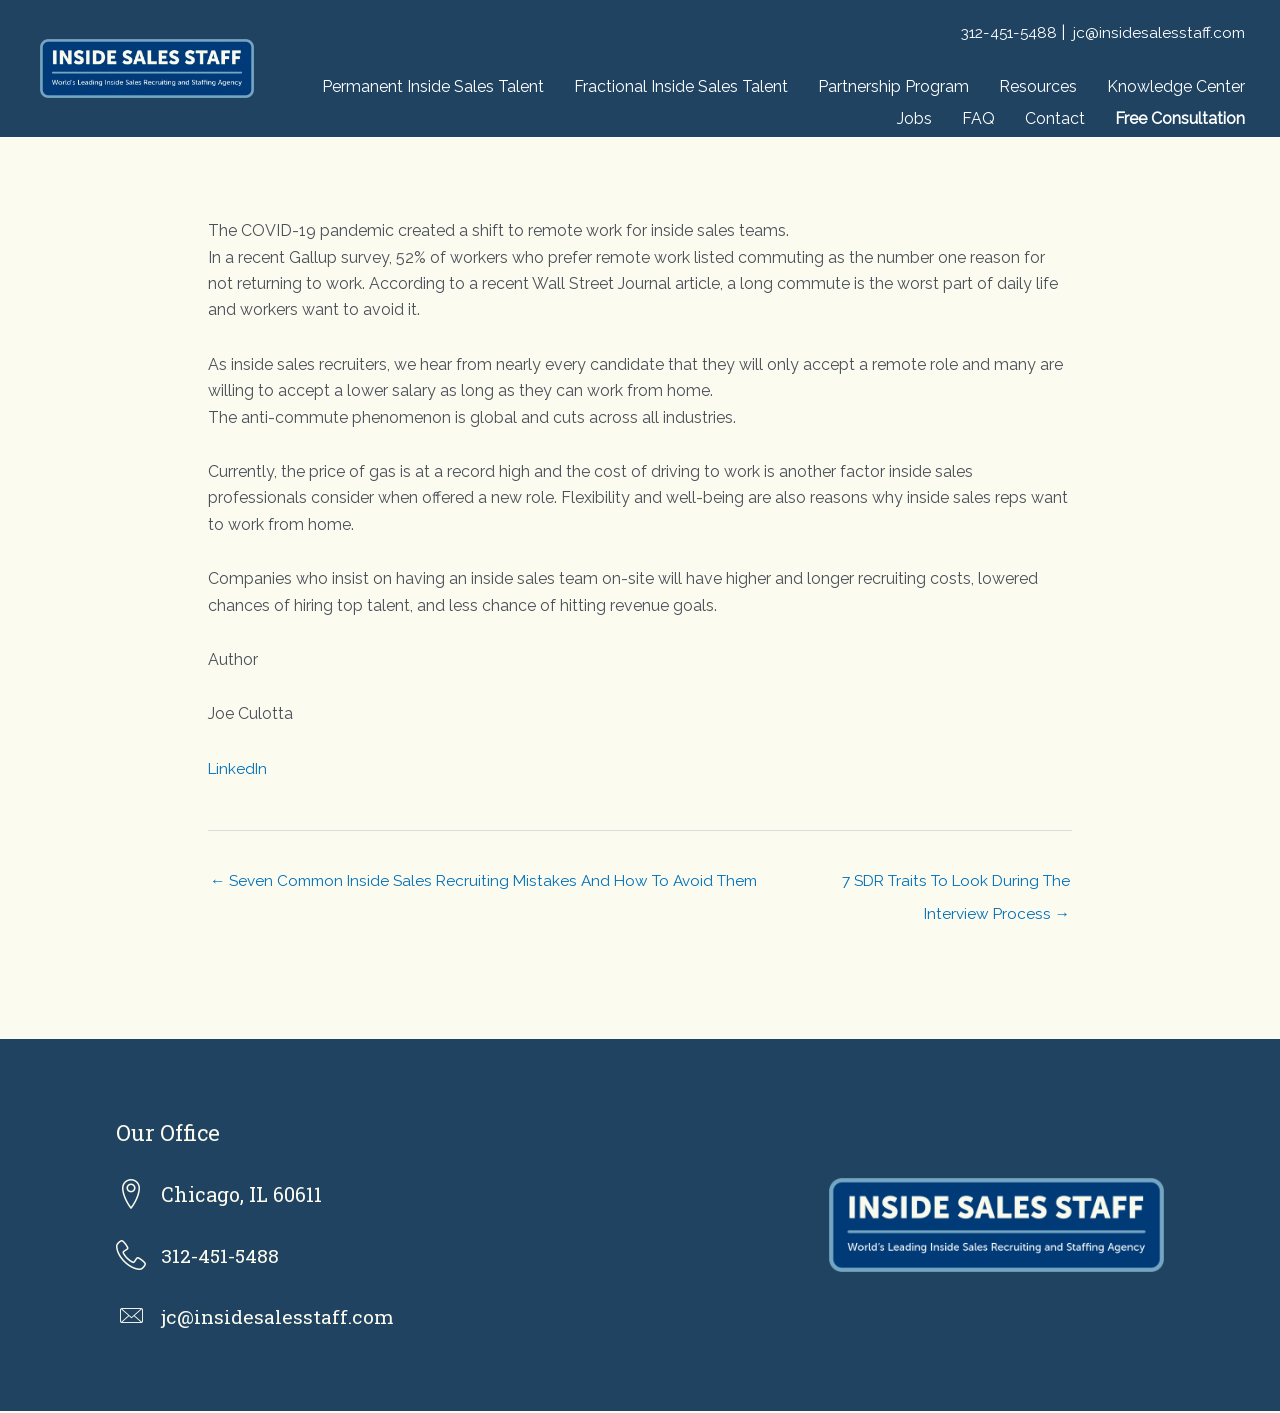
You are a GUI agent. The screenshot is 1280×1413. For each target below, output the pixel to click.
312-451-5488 (1003, 32)
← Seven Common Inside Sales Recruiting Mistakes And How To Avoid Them (494, 881)
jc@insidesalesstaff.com (1158, 32)
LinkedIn (239, 768)
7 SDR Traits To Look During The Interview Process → (949, 887)
